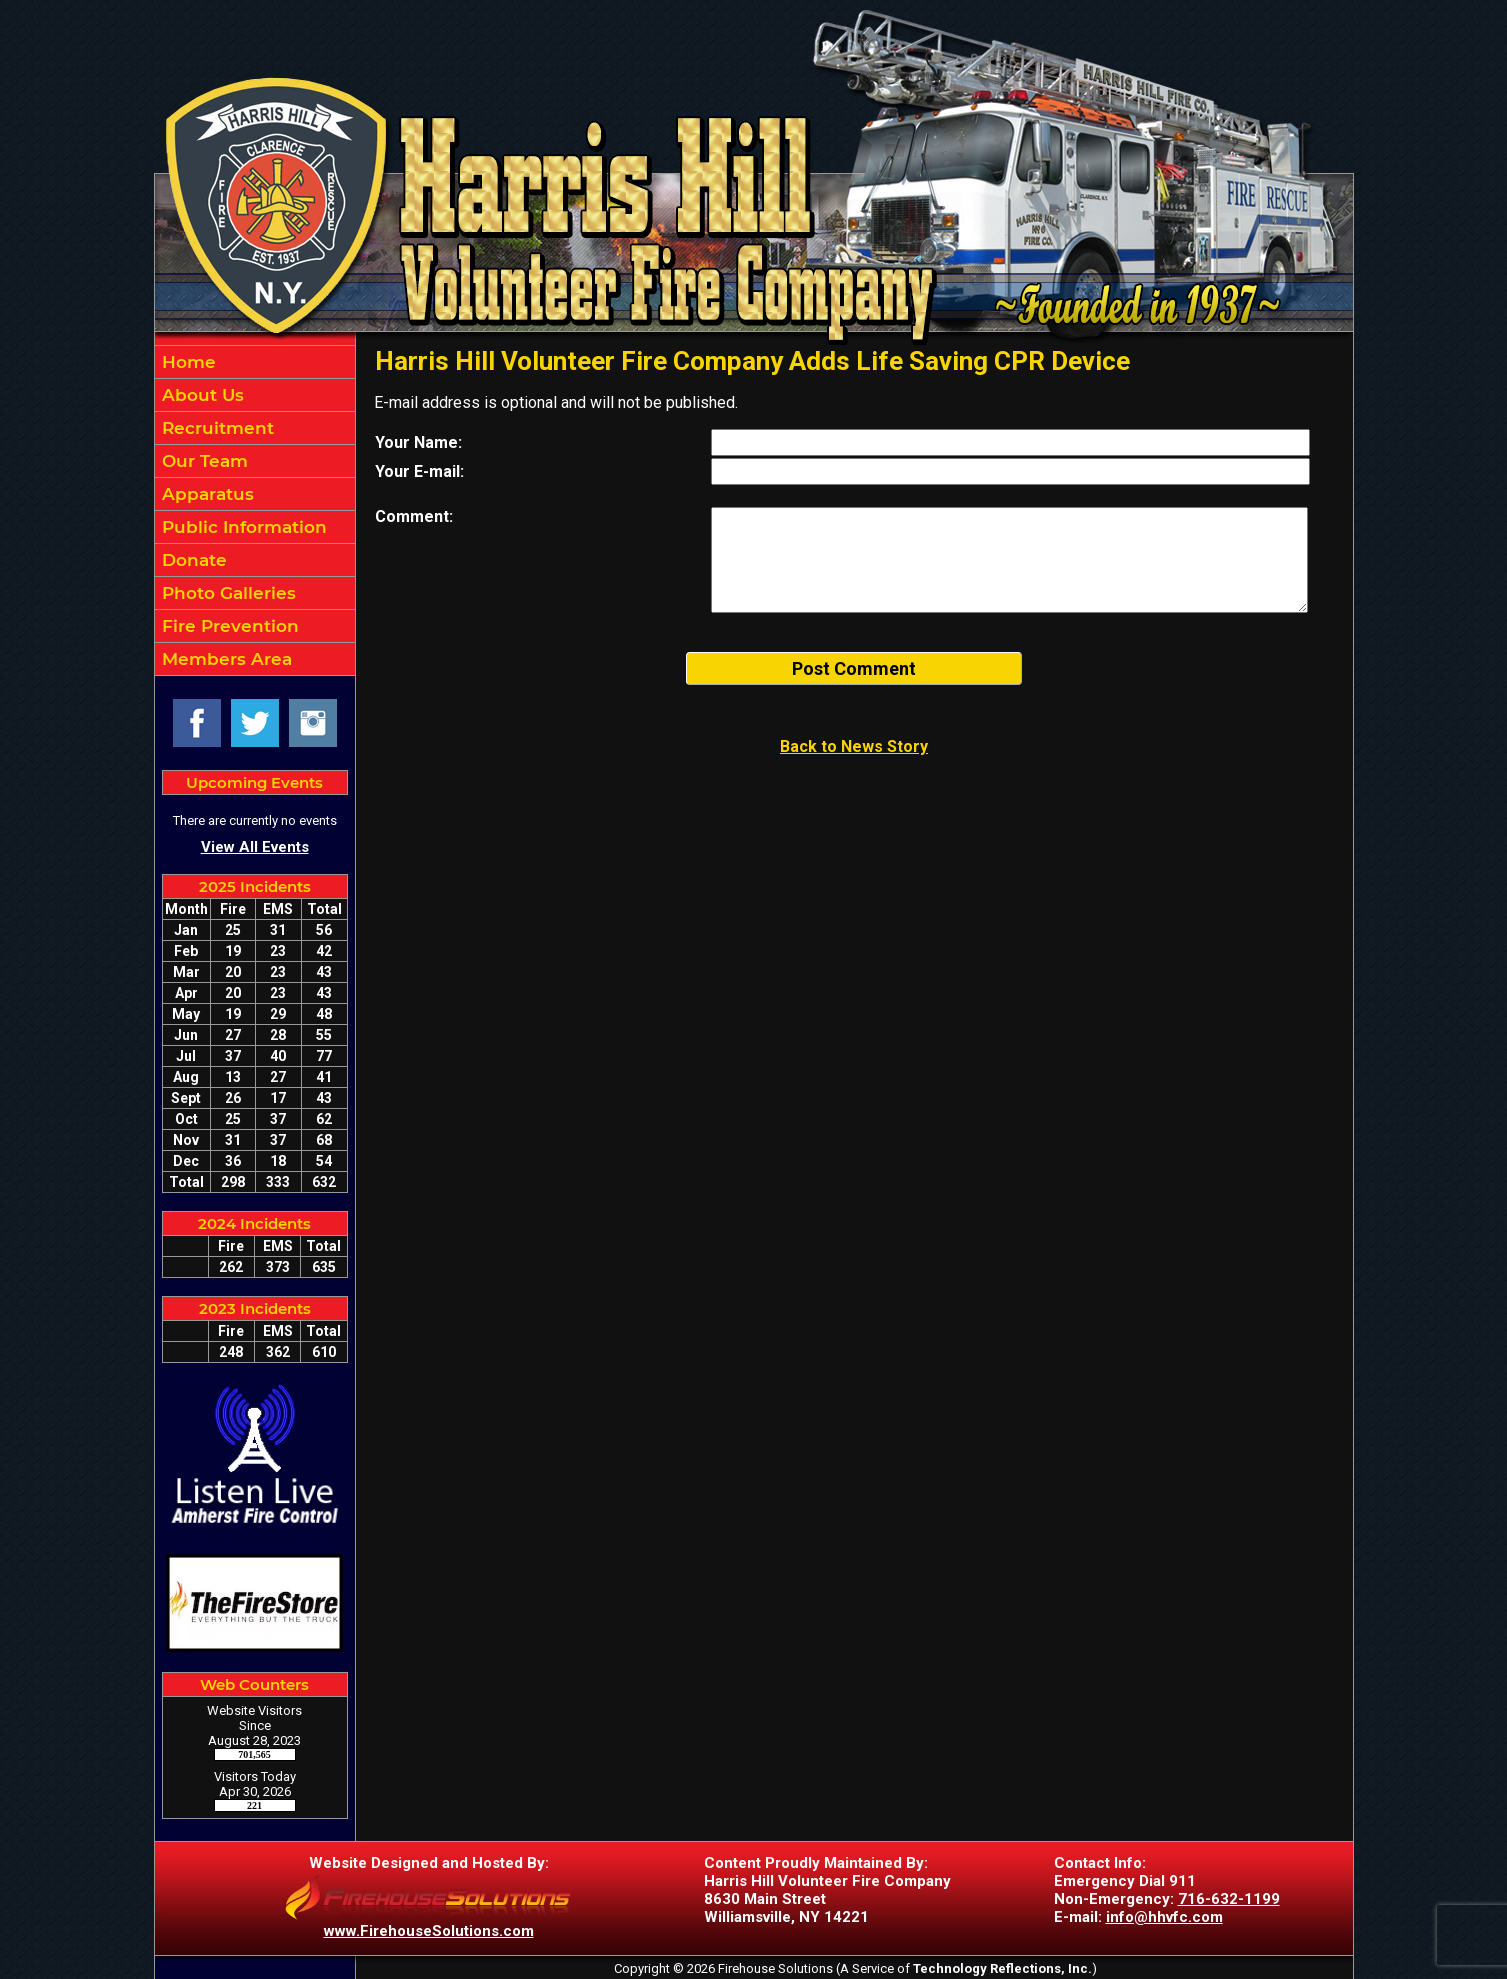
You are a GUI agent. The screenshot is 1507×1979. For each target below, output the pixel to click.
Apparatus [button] (205, 494)
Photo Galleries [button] (226, 593)
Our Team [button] (202, 461)
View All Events (255, 847)
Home (186, 362)
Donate (192, 560)
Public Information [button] (242, 527)
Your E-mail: (419, 471)
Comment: (414, 516)
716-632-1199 (1229, 1899)
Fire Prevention (228, 626)
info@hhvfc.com (1164, 1917)
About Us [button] (200, 395)
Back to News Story (854, 746)
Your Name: (418, 442)
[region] (255, 510)
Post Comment (854, 668)
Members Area (224, 659)
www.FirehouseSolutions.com (429, 1931)
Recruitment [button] (215, 428)
